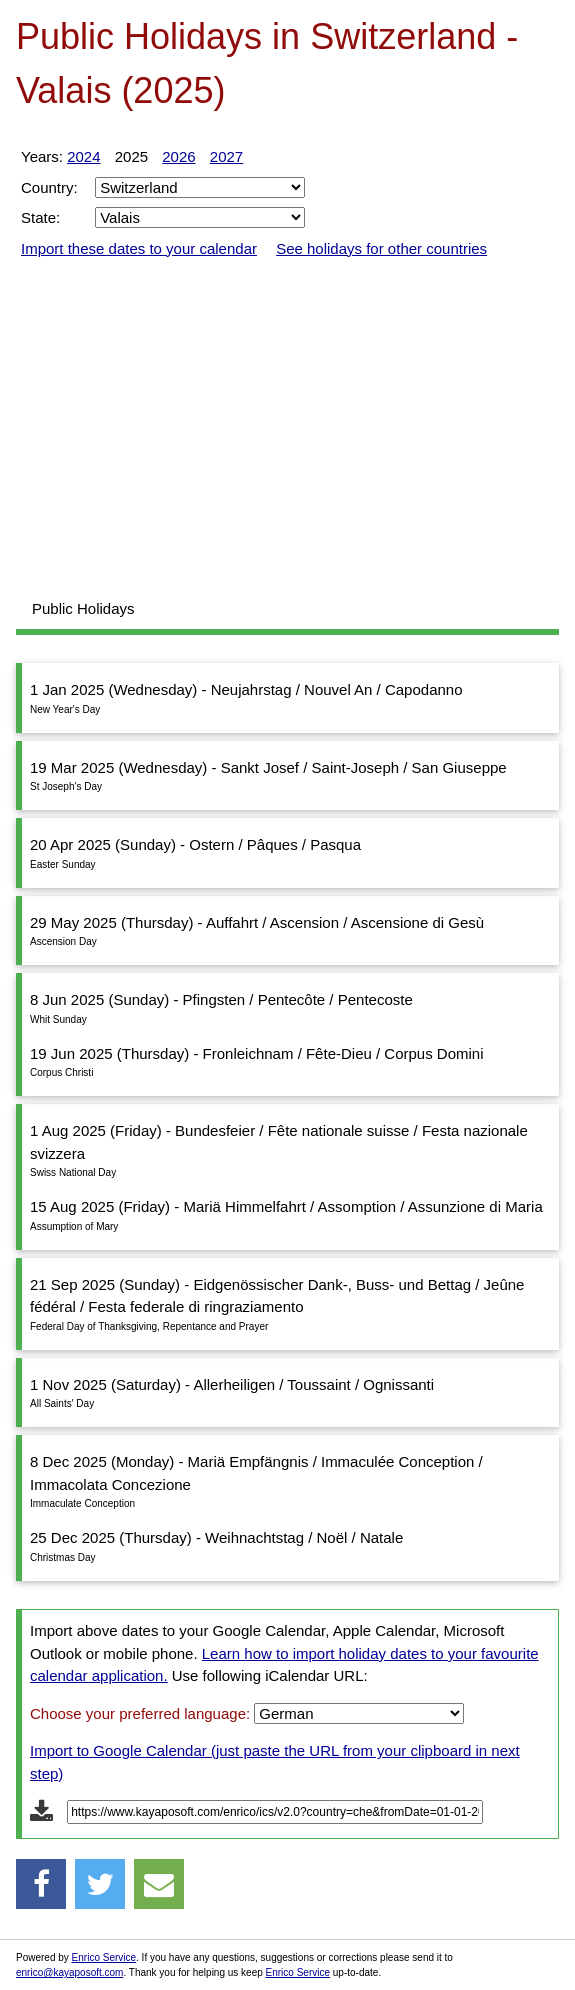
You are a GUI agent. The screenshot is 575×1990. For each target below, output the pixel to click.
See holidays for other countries (381, 248)
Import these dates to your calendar (139, 248)
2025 (131, 156)
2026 (178, 156)
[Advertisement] (287, 430)
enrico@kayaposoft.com (69, 1972)
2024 (83, 156)
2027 (226, 156)
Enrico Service (104, 1957)
